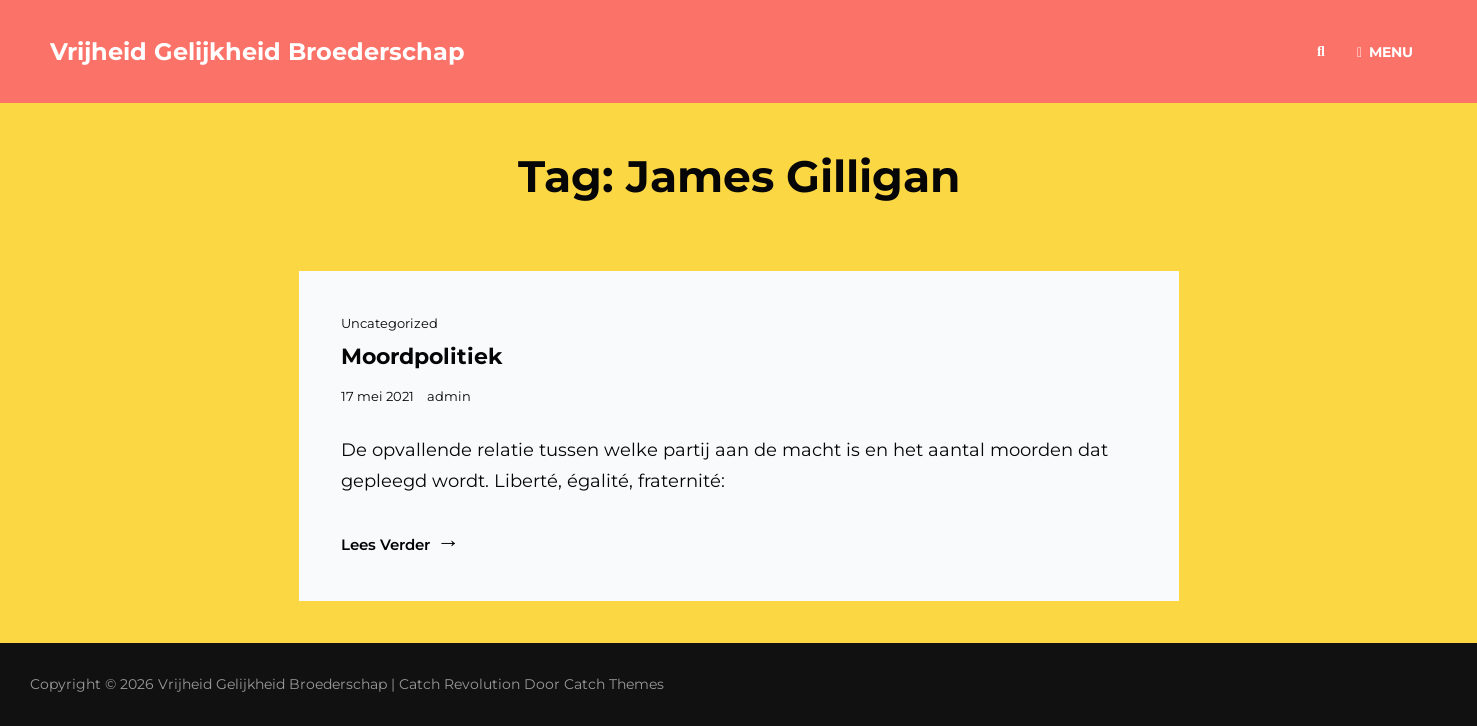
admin (449, 396)
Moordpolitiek (422, 356)
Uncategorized (389, 323)
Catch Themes (614, 684)
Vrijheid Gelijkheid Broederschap (257, 51)
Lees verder (400, 542)
